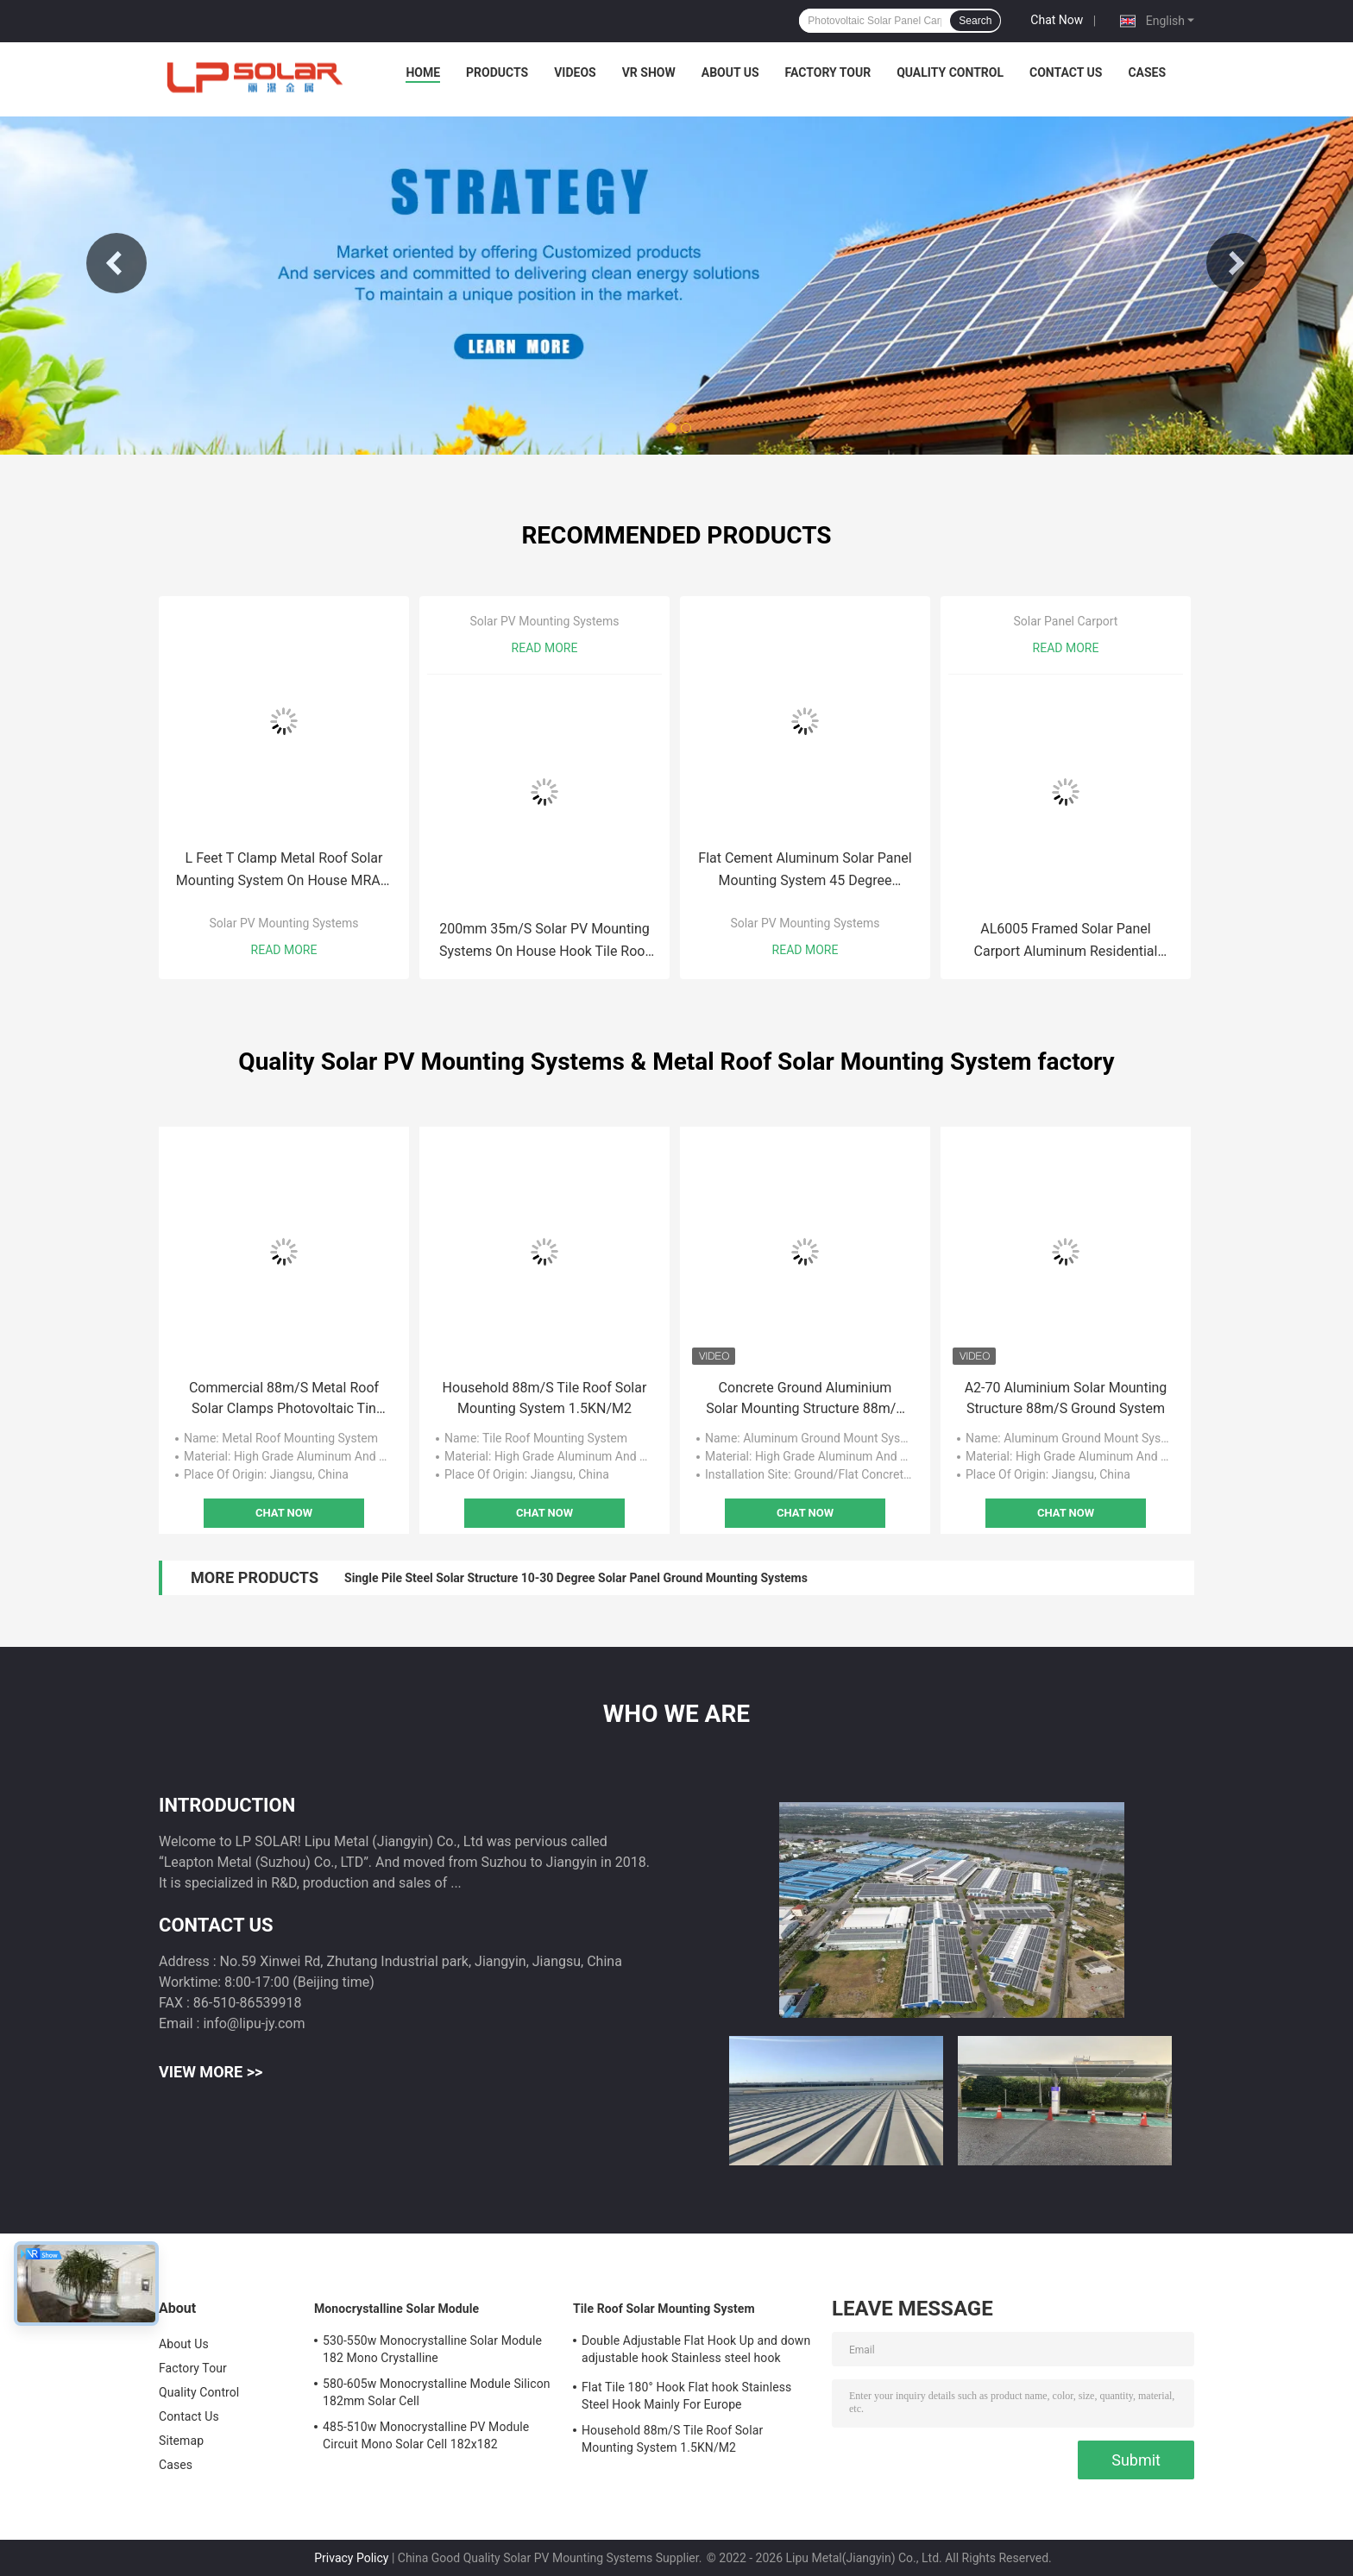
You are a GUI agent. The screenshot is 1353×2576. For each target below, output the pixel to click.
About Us (730, 72)
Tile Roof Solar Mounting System (664, 2308)
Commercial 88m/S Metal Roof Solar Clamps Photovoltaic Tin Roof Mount (284, 1399)
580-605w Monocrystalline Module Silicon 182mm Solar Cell (437, 2392)
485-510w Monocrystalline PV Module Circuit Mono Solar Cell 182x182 (426, 2435)
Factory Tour (828, 72)
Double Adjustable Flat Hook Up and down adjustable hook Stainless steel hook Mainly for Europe (696, 2352)
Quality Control (950, 72)
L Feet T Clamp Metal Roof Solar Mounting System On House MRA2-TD (284, 871)
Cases (1147, 72)
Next (1236, 263)
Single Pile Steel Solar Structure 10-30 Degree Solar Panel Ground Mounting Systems (576, 1578)
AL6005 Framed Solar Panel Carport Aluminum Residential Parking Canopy (1066, 941)
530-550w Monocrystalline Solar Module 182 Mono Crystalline (432, 2349)
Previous (116, 263)
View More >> (210, 2072)
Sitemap (181, 2440)
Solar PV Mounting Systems (283, 923)
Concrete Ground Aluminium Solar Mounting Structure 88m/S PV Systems (805, 1399)
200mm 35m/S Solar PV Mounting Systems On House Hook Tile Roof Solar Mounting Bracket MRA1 (544, 941)
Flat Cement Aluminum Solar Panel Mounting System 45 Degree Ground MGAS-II (804, 871)
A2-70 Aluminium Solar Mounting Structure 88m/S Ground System (1066, 1398)
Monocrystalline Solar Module (396, 2308)
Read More (284, 950)
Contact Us (1065, 72)
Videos (575, 72)
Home (423, 72)
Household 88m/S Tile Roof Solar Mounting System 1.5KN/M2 (545, 1398)
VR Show (649, 72)
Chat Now (1056, 20)
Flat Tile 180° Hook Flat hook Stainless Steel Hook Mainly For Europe (686, 2395)
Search (975, 21)
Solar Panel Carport (1066, 621)
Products (497, 72)
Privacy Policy (351, 2558)
